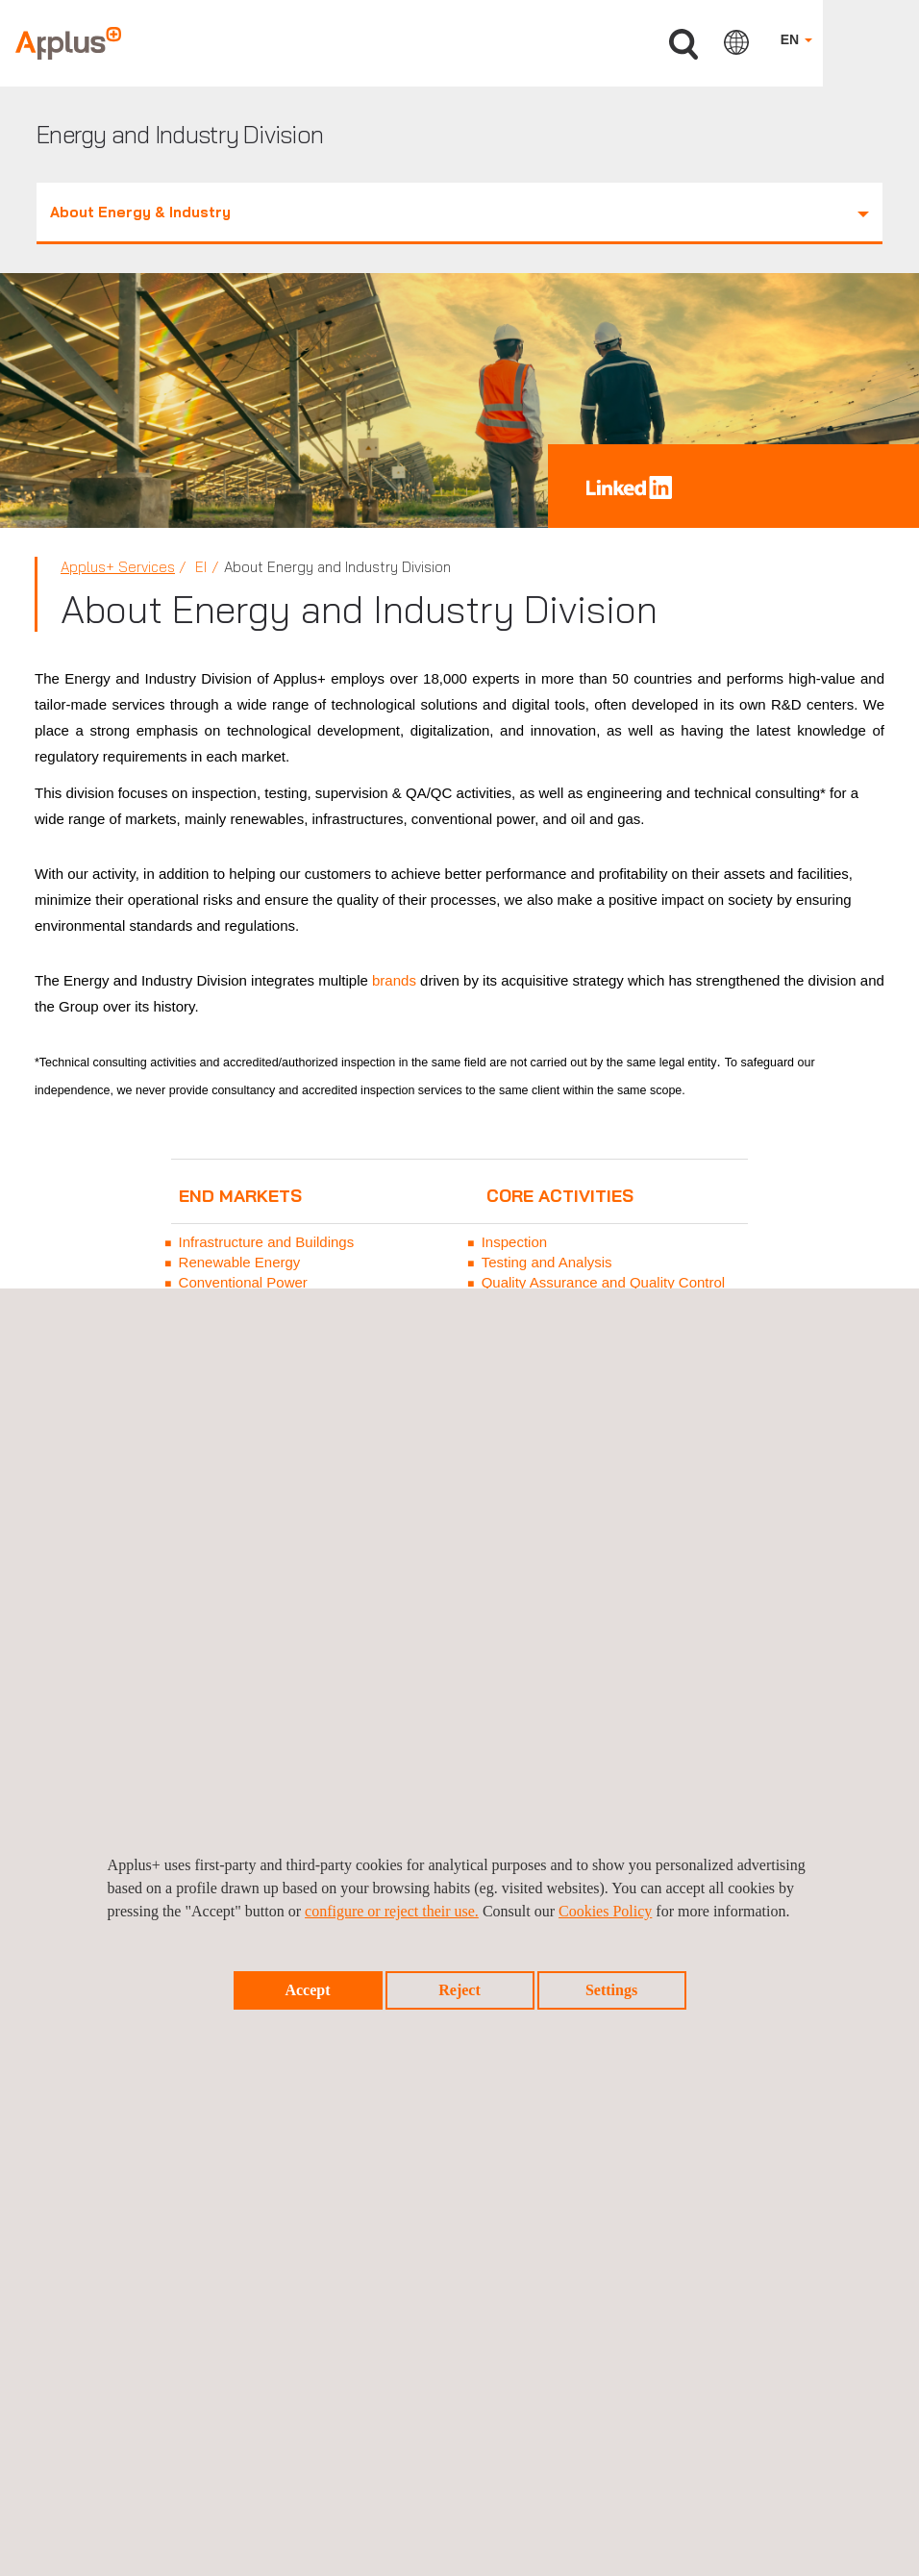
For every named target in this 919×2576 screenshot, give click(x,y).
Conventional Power (243, 1282)
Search (683, 45)
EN (796, 39)
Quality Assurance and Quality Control (603, 1282)
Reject (459, 1990)
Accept (307, 1990)
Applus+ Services (118, 567)
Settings (611, 1990)
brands (394, 980)
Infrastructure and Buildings (267, 1242)
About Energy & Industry (459, 212)
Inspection (514, 1242)
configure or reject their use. (392, 1911)
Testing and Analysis (547, 1262)
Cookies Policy (605, 1911)
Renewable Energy (240, 1262)
